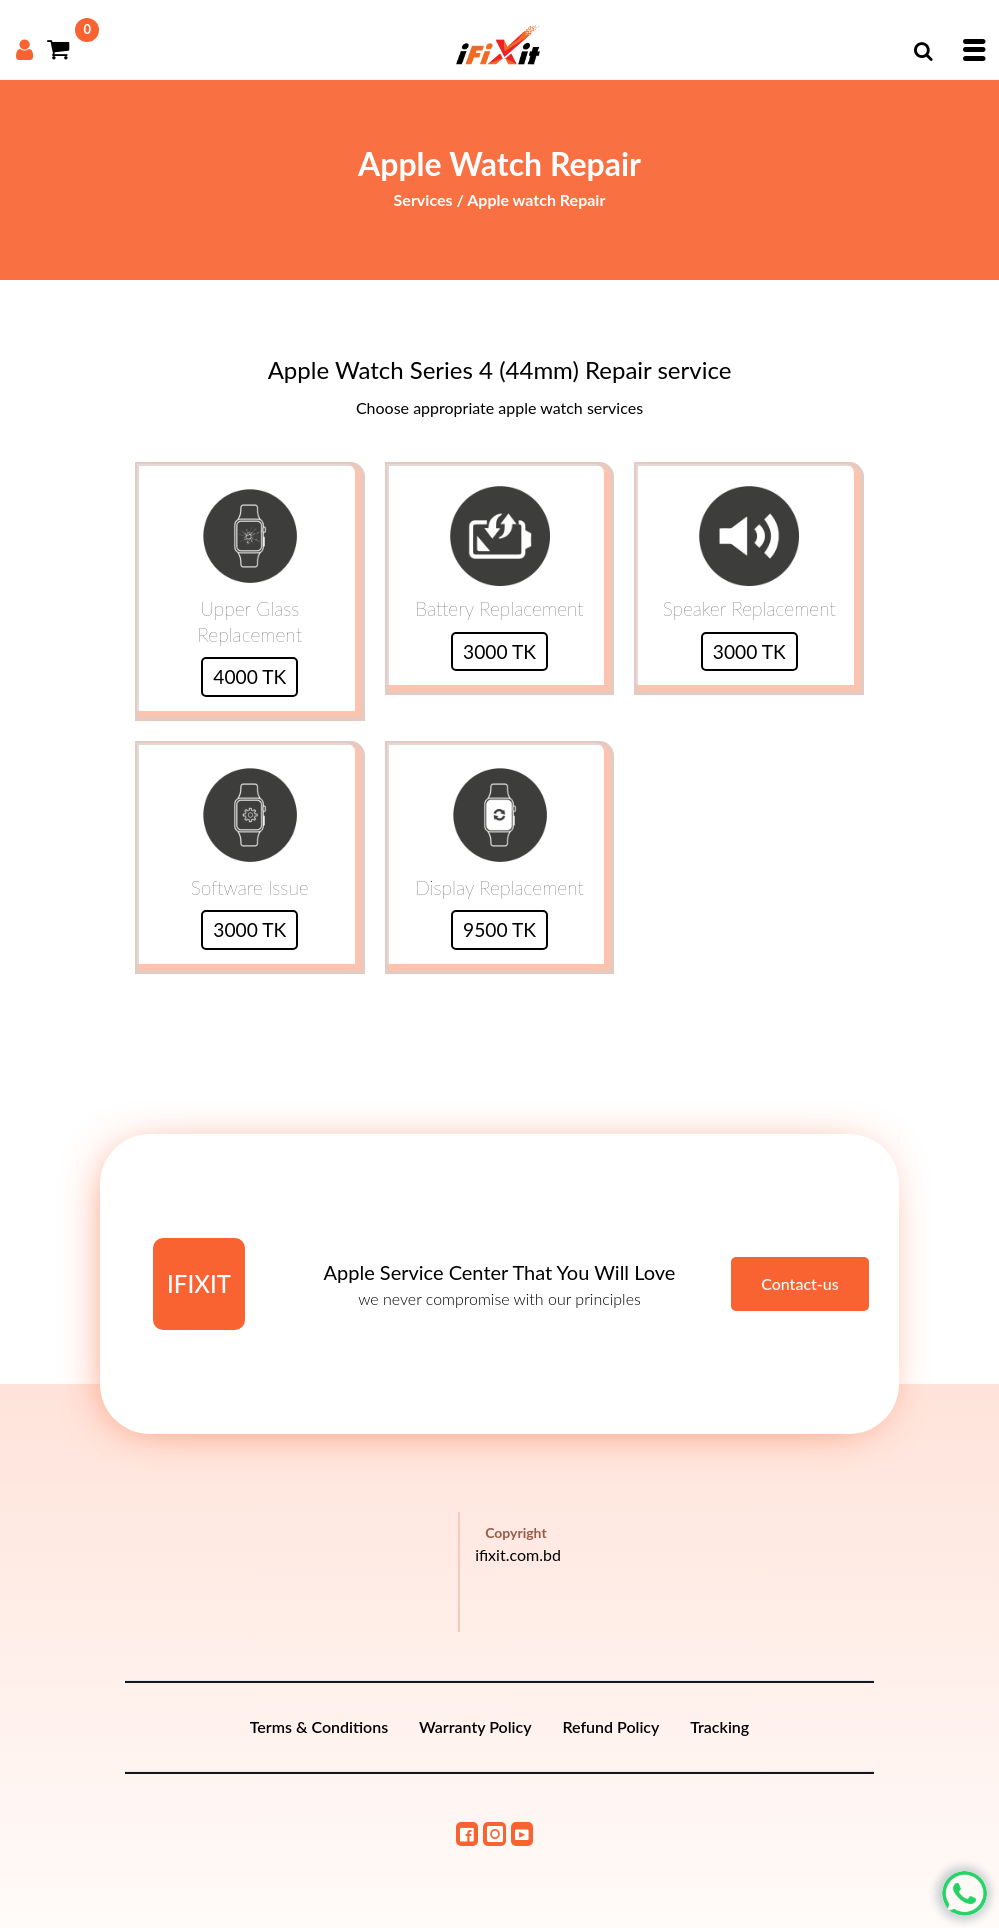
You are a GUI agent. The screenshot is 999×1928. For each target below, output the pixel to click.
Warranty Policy (475, 1726)
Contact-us (800, 1283)
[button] (923, 51)
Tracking (719, 1726)
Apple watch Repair (536, 199)
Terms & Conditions (319, 1726)
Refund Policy (610, 1726)
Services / (431, 199)
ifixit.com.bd (518, 1554)
